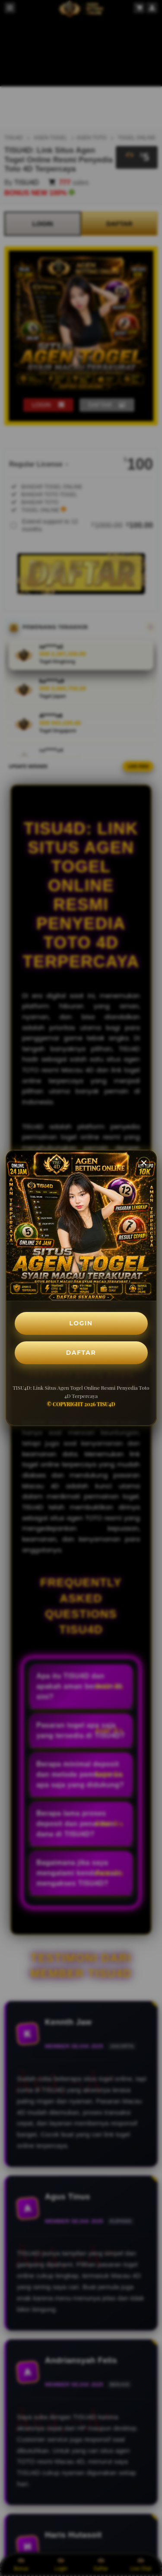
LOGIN (80, 1323)
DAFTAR (81, 1352)
